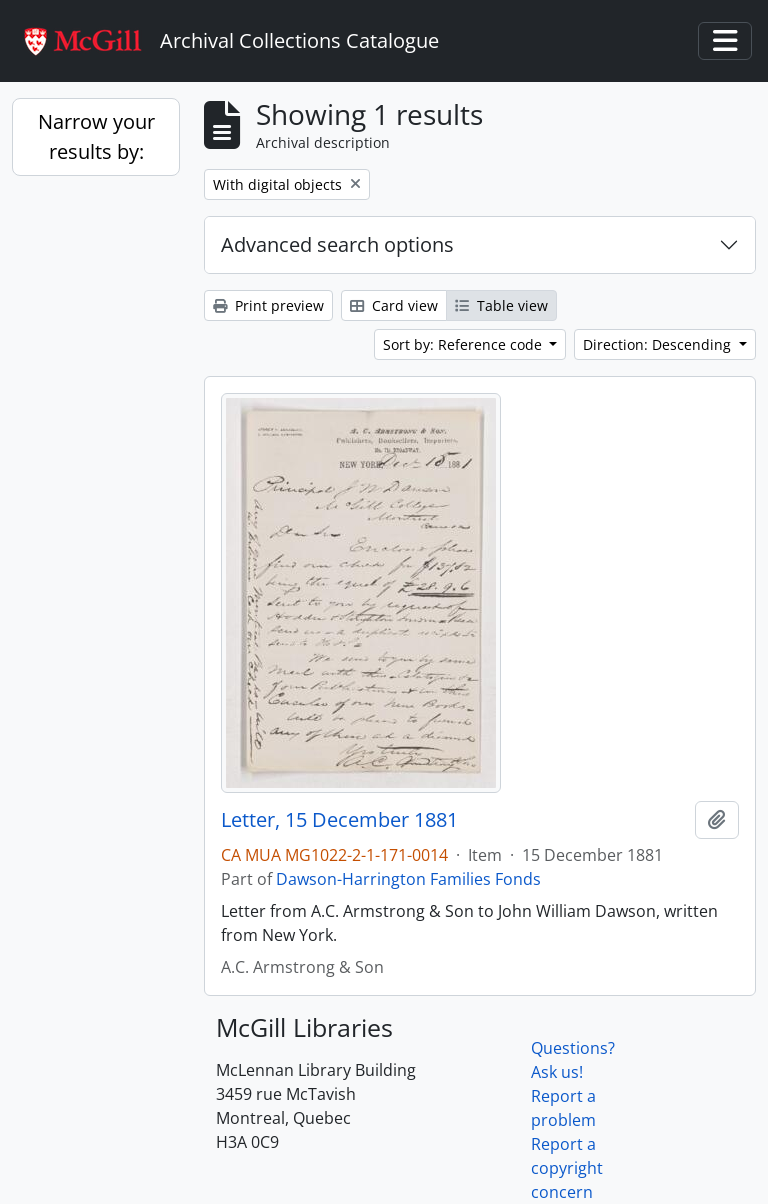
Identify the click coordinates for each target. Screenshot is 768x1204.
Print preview (268, 305)
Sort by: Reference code (464, 344)
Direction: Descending (659, 344)
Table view (501, 305)
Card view (394, 305)
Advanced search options (337, 244)
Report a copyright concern (567, 1168)
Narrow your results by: (96, 136)
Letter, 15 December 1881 (339, 820)
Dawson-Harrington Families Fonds (408, 879)
